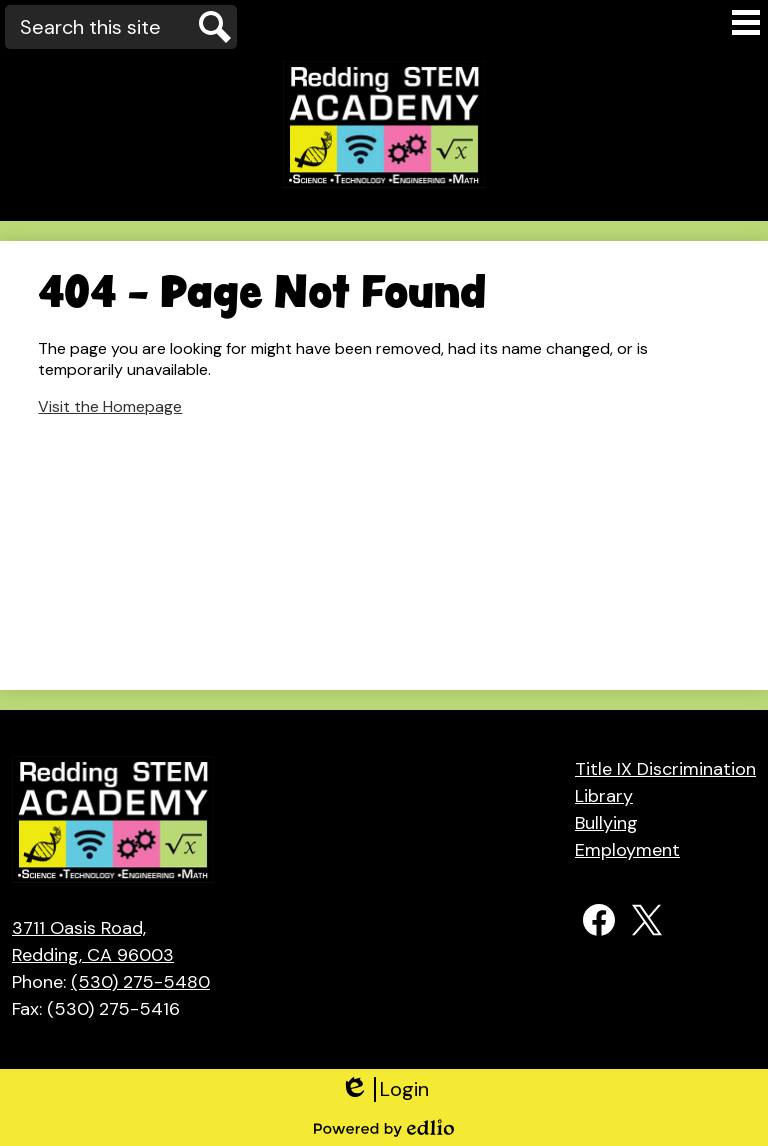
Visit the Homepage (110, 406)
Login (384, 1089)
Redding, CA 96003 (111, 941)
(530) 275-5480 (140, 982)
